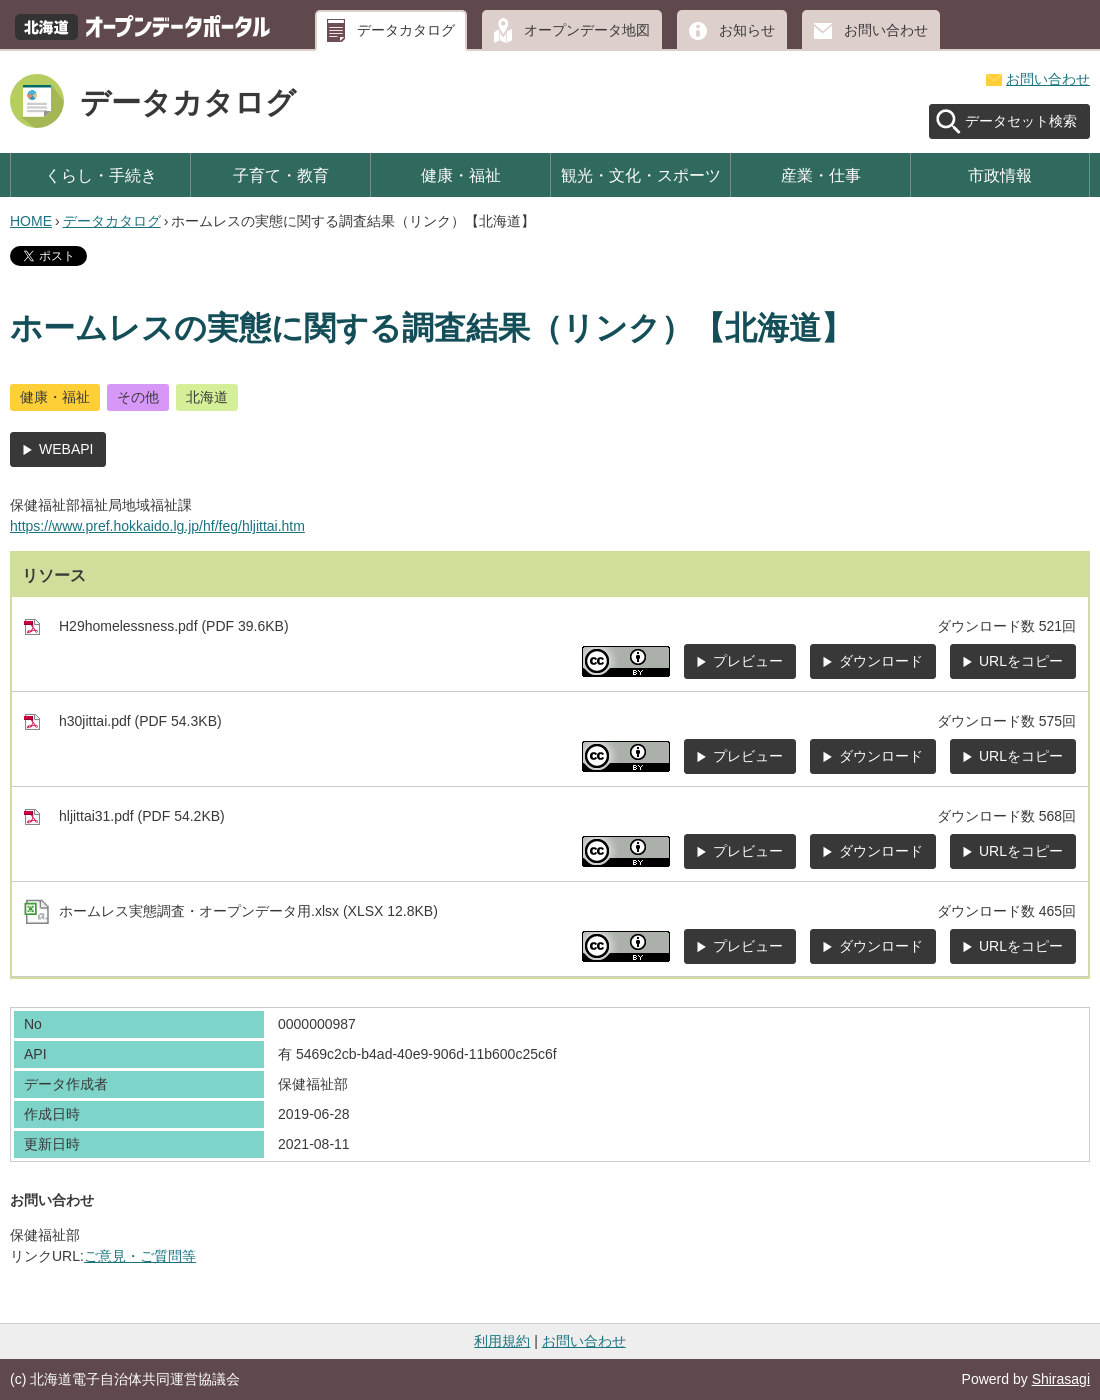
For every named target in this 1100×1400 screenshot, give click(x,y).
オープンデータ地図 (587, 30)
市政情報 (1000, 175)
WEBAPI (66, 449)
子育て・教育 (281, 175)
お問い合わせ (886, 30)
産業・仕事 (821, 175)
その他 (138, 397)
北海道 (207, 397)
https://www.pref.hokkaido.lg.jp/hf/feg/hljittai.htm (157, 526)
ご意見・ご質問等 (140, 1256)
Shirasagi (1061, 1379)
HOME (31, 221)
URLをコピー (1021, 661)
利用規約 (502, 1341)
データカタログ (406, 30)
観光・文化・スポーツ (641, 175)
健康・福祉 (461, 175)
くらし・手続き (101, 175)
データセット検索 (1021, 121)
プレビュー (748, 661)
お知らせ (747, 30)
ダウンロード (881, 661)
